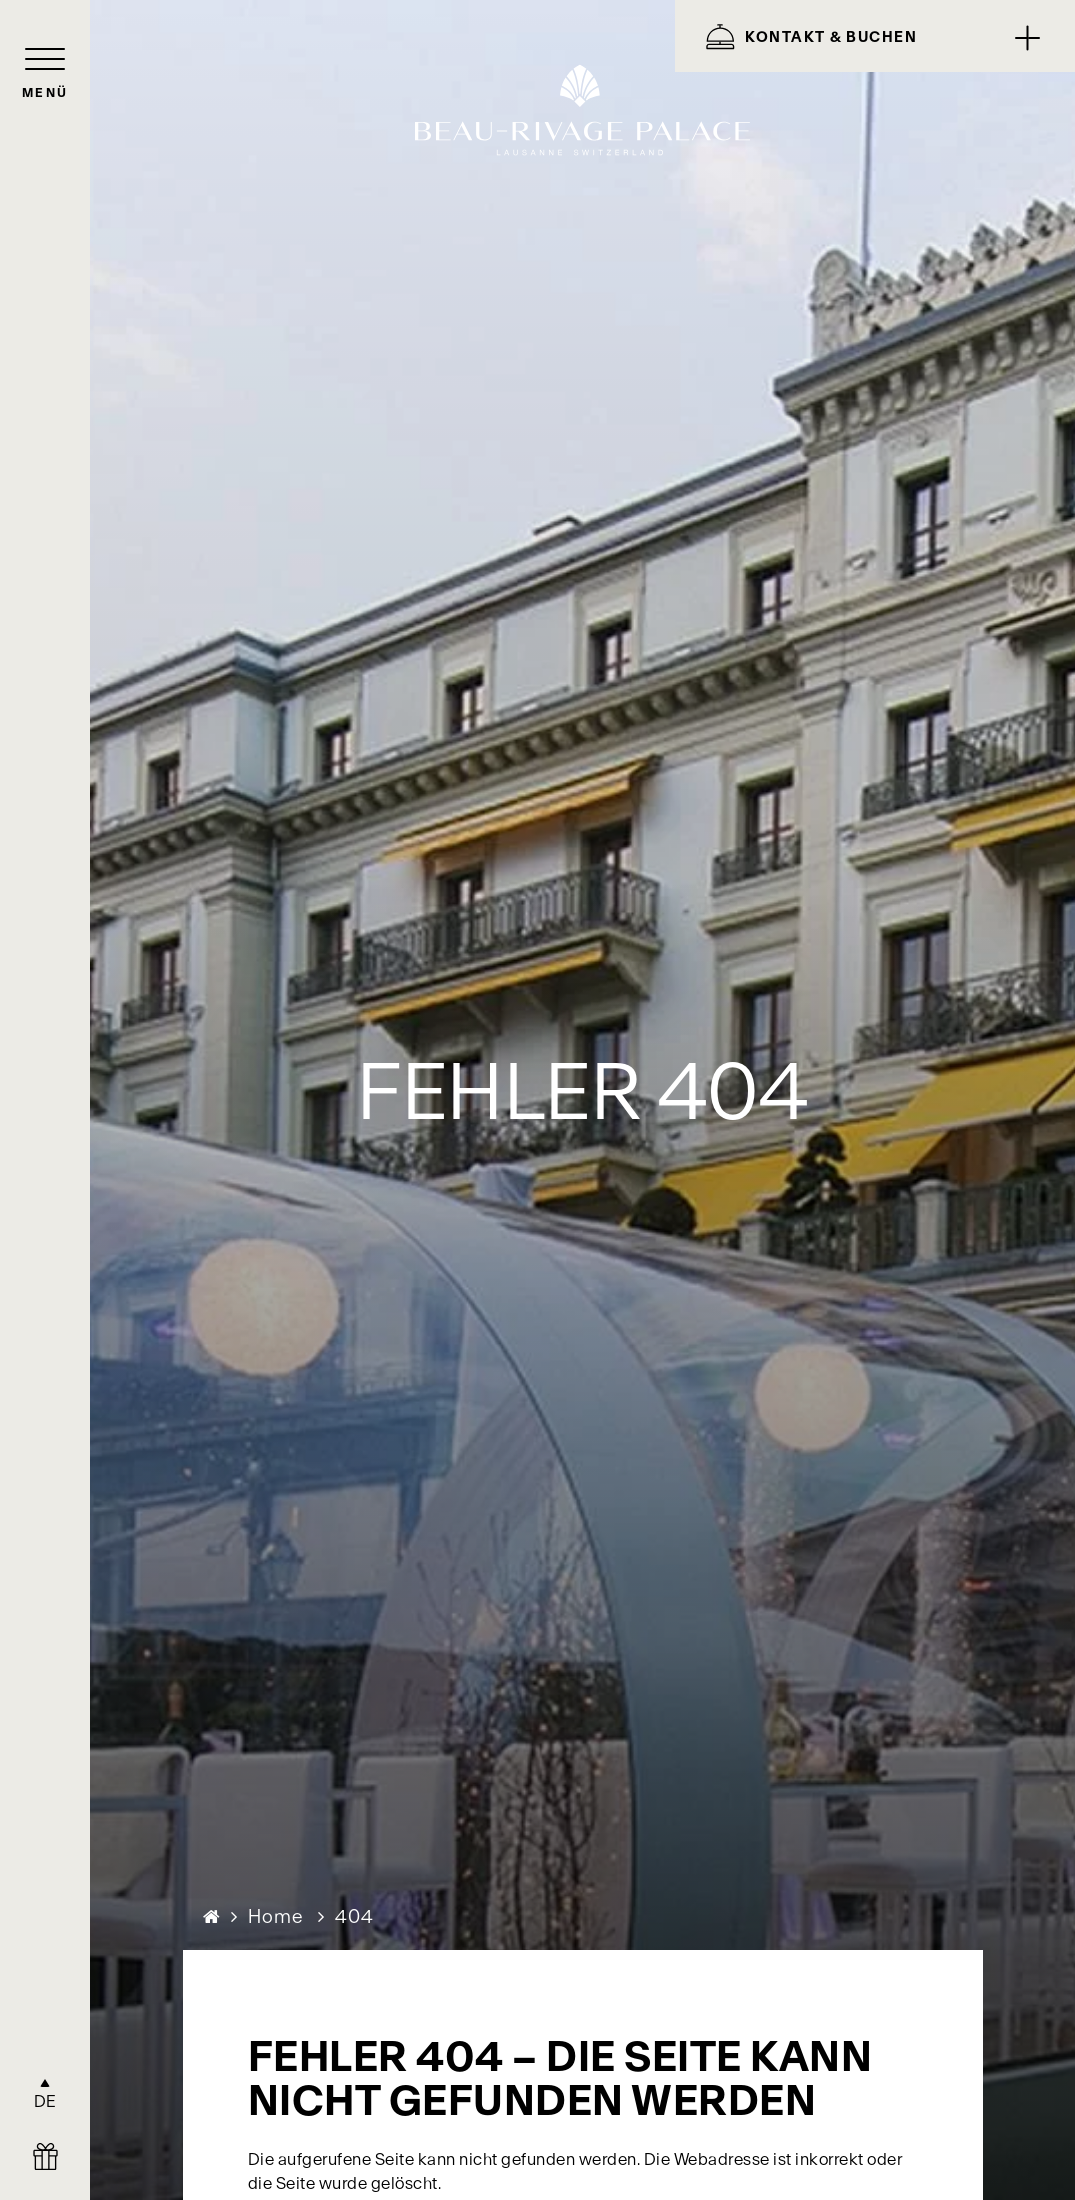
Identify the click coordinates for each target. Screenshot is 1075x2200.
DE (45, 2101)
